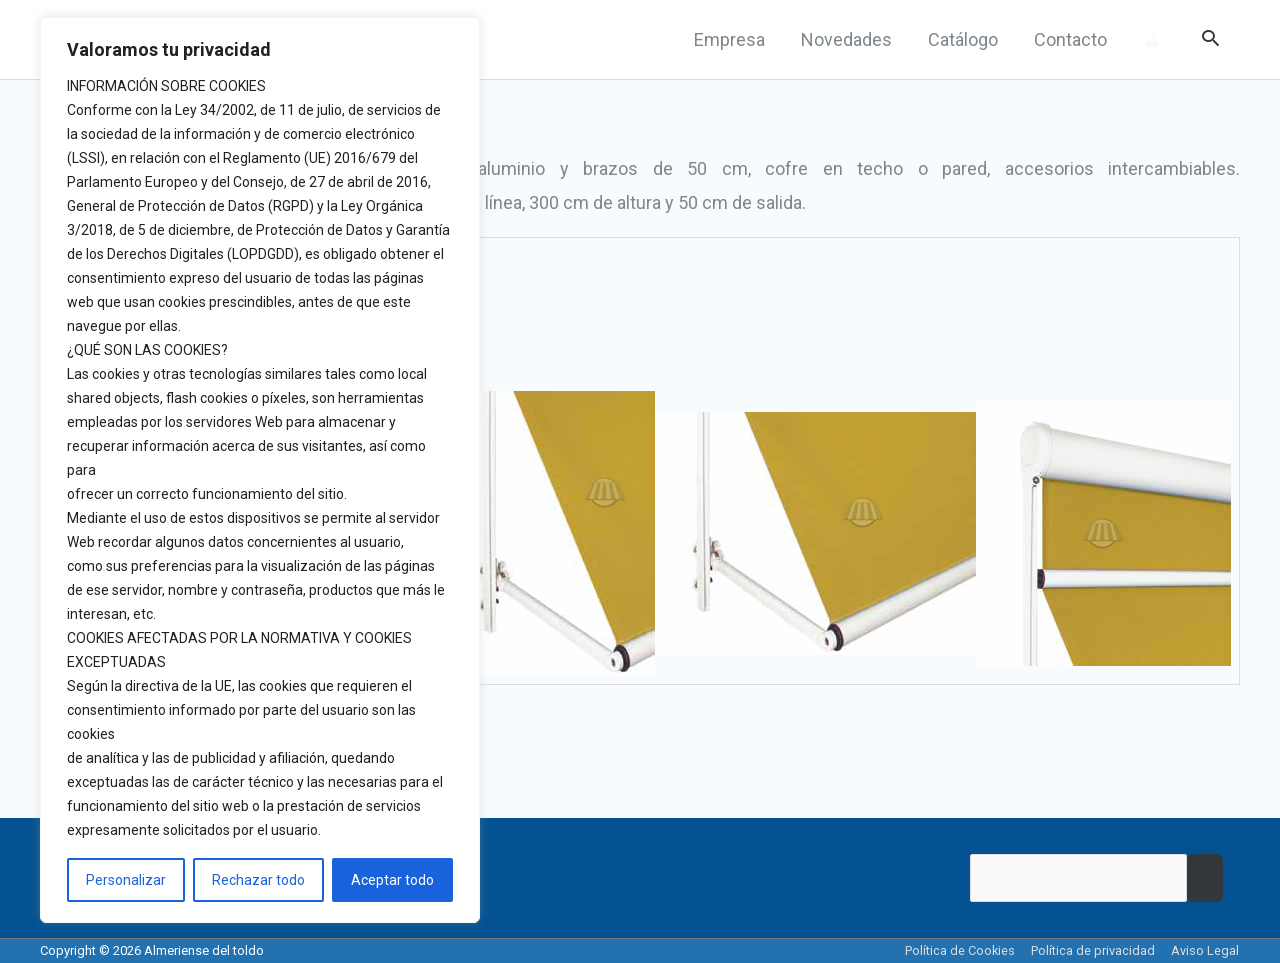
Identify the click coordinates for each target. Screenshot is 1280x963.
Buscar (1205, 879)
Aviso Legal (1206, 950)
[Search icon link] (1210, 40)
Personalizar (126, 880)
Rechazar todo (258, 880)
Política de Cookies (960, 950)
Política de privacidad (1094, 950)
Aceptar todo (392, 880)
